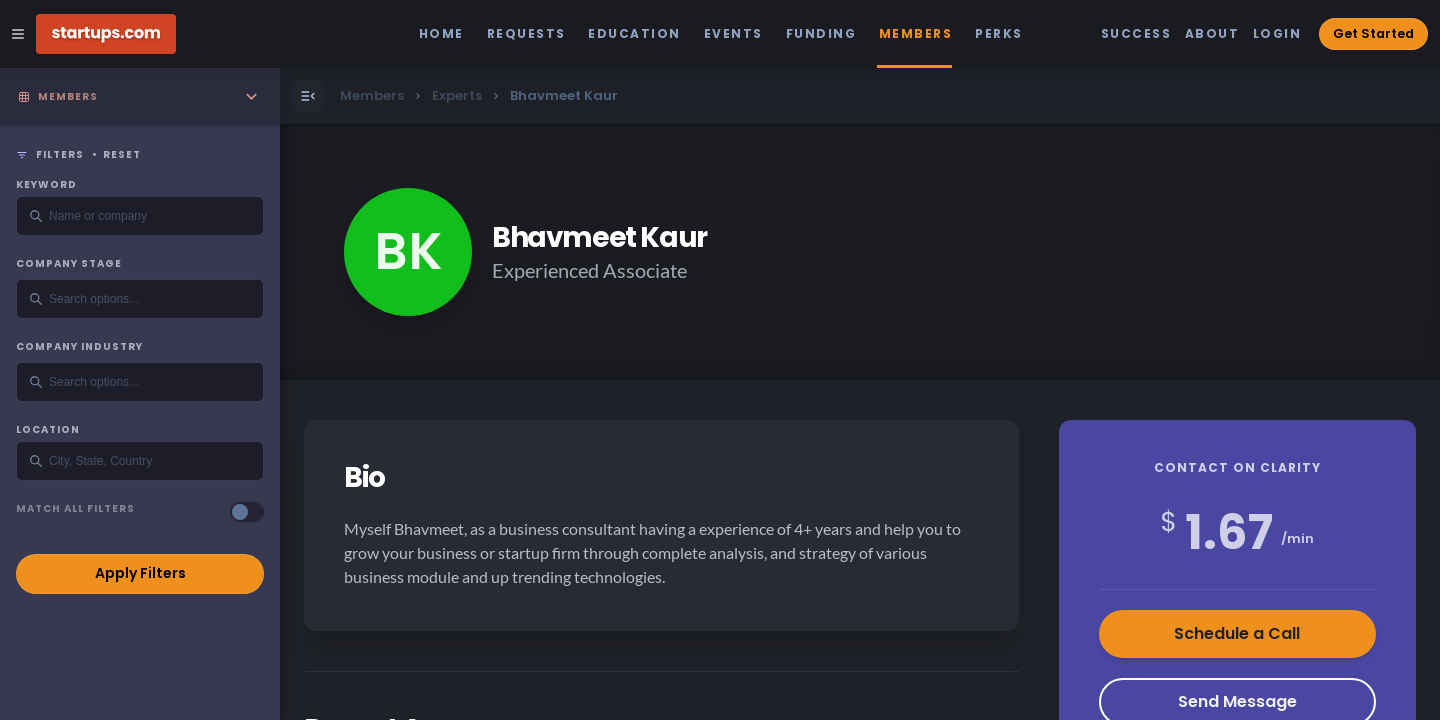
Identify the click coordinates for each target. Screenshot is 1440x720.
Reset (122, 155)
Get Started (1373, 33)
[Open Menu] (308, 96)
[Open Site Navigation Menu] (18, 34)
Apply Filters (140, 573)
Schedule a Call (1237, 633)
